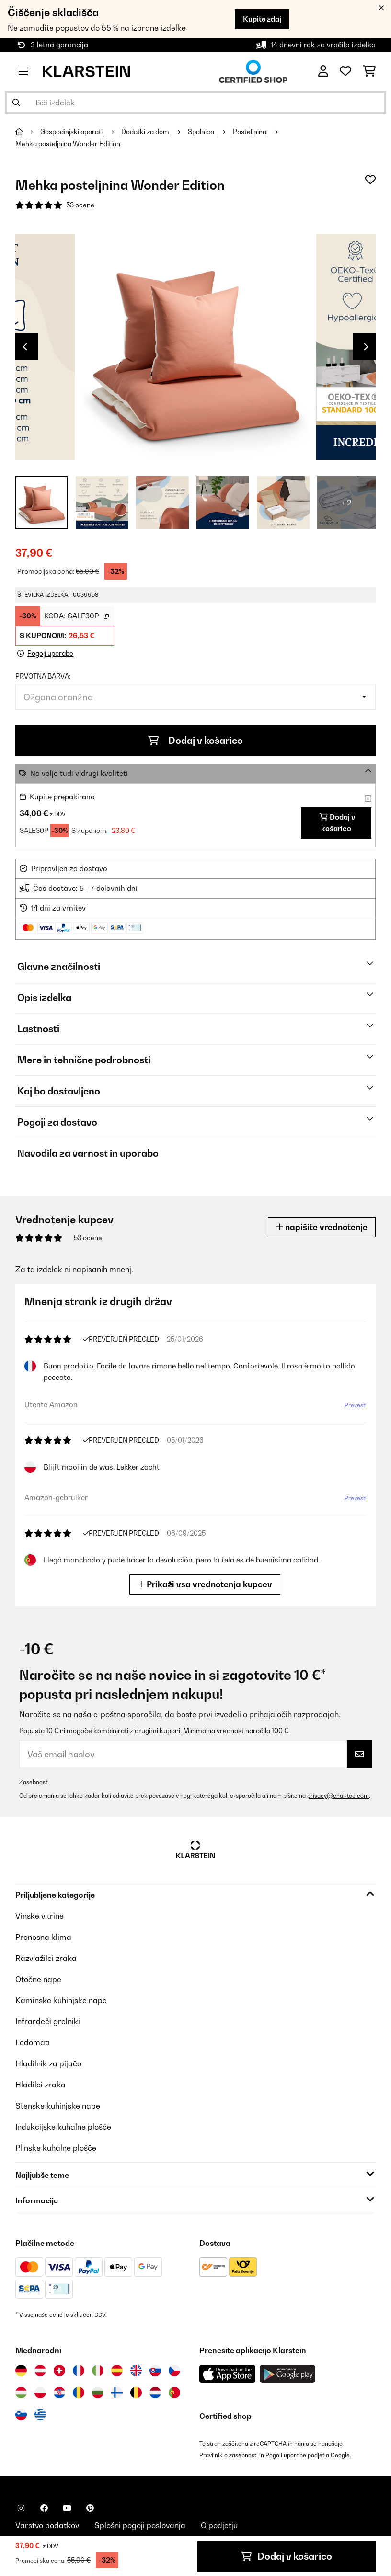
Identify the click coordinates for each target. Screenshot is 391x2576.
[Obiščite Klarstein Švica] (59, 2370)
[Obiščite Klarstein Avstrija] (40, 2370)
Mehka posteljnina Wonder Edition (67, 144)
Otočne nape (38, 1979)
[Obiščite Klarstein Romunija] (78, 2392)
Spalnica (202, 132)
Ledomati (32, 2042)
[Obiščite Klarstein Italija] (98, 2370)
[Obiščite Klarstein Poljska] (40, 2392)
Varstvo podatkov (47, 2525)
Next (366, 346)
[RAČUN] (323, 71)
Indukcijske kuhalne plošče (63, 2126)
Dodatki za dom (146, 132)
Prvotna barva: (42, 676)
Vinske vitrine (39, 1916)
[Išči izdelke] (195, 102)
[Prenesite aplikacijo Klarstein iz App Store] (227, 2374)
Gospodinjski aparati (72, 132)
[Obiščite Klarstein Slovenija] (21, 2414)
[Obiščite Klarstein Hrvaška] (59, 2392)
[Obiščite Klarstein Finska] (117, 2392)
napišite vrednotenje (322, 1227)
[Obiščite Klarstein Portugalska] (174, 2392)
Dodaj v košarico (195, 740)
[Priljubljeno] (345, 71)
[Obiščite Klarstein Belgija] (136, 2392)
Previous (25, 346)
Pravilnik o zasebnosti (228, 2455)
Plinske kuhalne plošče (55, 2148)
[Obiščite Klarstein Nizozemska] (155, 2392)
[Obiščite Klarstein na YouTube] (67, 2508)
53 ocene (80, 205)
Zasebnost (33, 1782)
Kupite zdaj (262, 19)
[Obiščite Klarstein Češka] (174, 2370)
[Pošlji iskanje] (16, 102)
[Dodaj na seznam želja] (370, 179)
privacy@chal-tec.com (338, 1795)
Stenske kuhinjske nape (57, 2105)
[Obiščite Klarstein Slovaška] (155, 2370)
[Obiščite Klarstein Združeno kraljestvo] (136, 2370)
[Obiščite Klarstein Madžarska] (21, 2392)
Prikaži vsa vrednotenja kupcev (207, 1584)
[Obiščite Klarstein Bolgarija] (98, 2392)
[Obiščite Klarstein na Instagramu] (21, 2508)
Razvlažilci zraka (46, 1958)
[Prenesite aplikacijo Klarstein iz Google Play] (288, 2374)
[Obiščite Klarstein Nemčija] (21, 2370)
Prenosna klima (43, 1937)
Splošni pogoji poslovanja (139, 2525)
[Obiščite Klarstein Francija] (78, 2370)
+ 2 (347, 502)
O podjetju (219, 2525)
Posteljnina (250, 132)
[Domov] (27, 132)
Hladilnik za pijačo (48, 2063)
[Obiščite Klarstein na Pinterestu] (90, 2508)
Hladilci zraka (40, 2084)
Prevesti (353, 1407)
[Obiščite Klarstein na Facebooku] (44, 2508)
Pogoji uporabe (285, 2455)
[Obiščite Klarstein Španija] (117, 2370)
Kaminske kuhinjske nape (61, 2000)
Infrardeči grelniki (47, 2021)
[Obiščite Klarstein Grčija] (40, 2415)
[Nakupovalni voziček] (369, 71)
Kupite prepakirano (62, 797)
